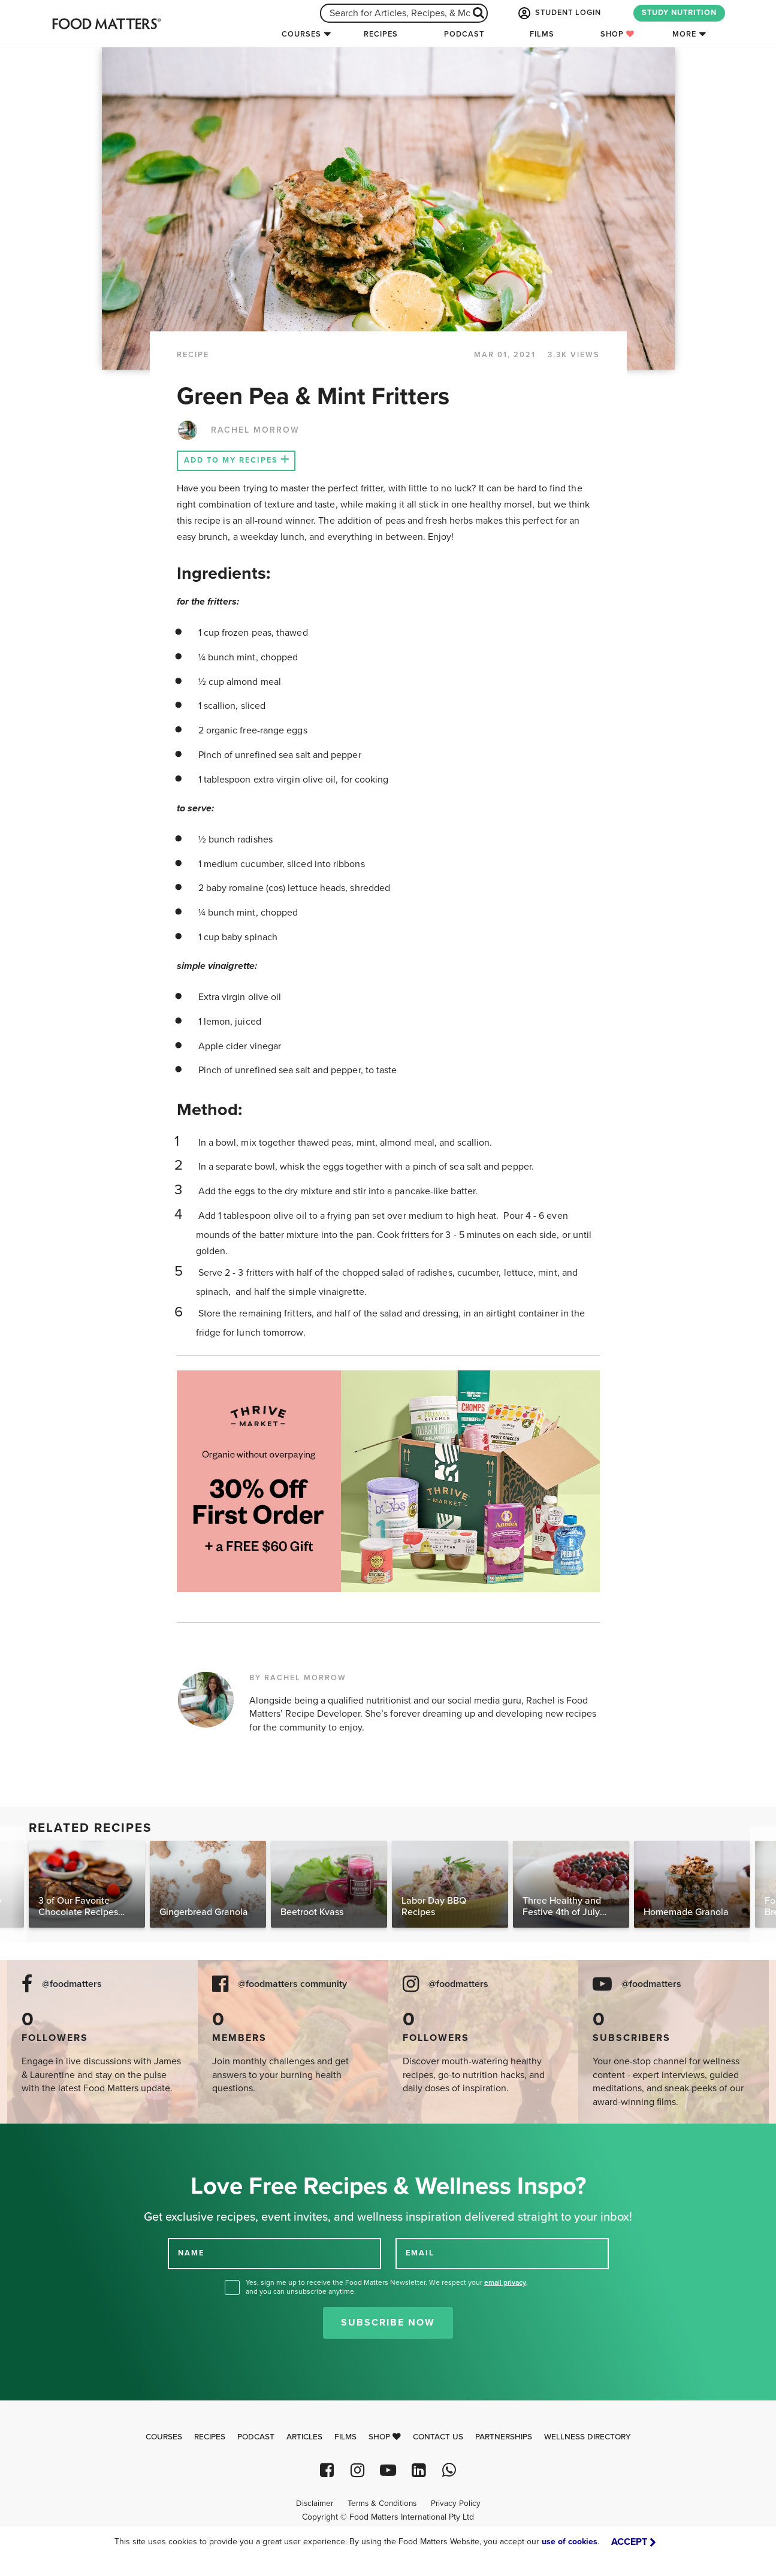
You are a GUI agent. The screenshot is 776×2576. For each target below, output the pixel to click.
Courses (301, 34)
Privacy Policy (456, 2503)
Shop (617, 34)
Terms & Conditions (382, 2503)
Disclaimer (314, 2503)
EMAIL (420, 2253)
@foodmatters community (292, 1984)
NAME (191, 2253)
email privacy (505, 2282)
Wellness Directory (587, 2437)
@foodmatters (72, 1984)
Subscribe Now (388, 2323)
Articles (304, 2437)
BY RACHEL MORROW (297, 1678)
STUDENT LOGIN (558, 13)
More (684, 34)
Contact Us (438, 2437)
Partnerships (503, 2437)
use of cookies (569, 2541)
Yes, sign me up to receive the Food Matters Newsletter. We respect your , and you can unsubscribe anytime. (387, 2287)
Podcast (464, 34)
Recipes (381, 34)
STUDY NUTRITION (679, 12)
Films (542, 34)
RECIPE (193, 355)
